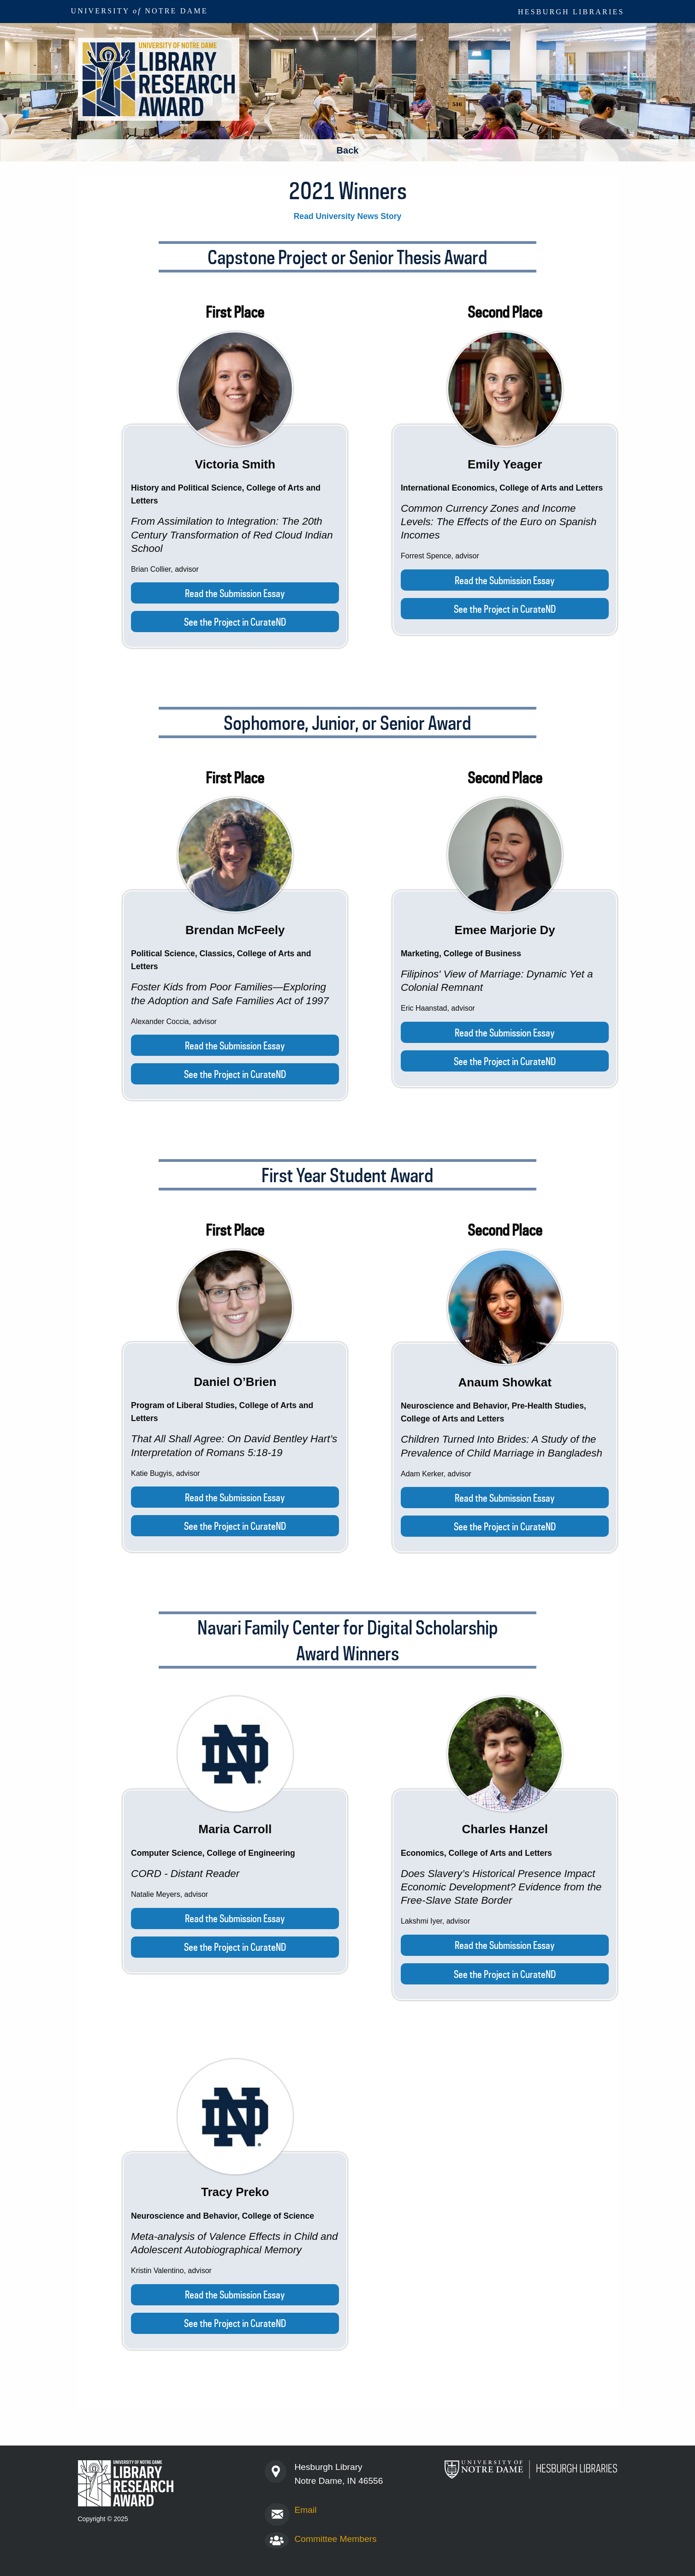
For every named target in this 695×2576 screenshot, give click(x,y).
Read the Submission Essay (235, 593)
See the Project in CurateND (235, 622)
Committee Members (335, 2539)
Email (305, 2510)
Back (348, 150)
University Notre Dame (139, 11)
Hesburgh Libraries (571, 12)
